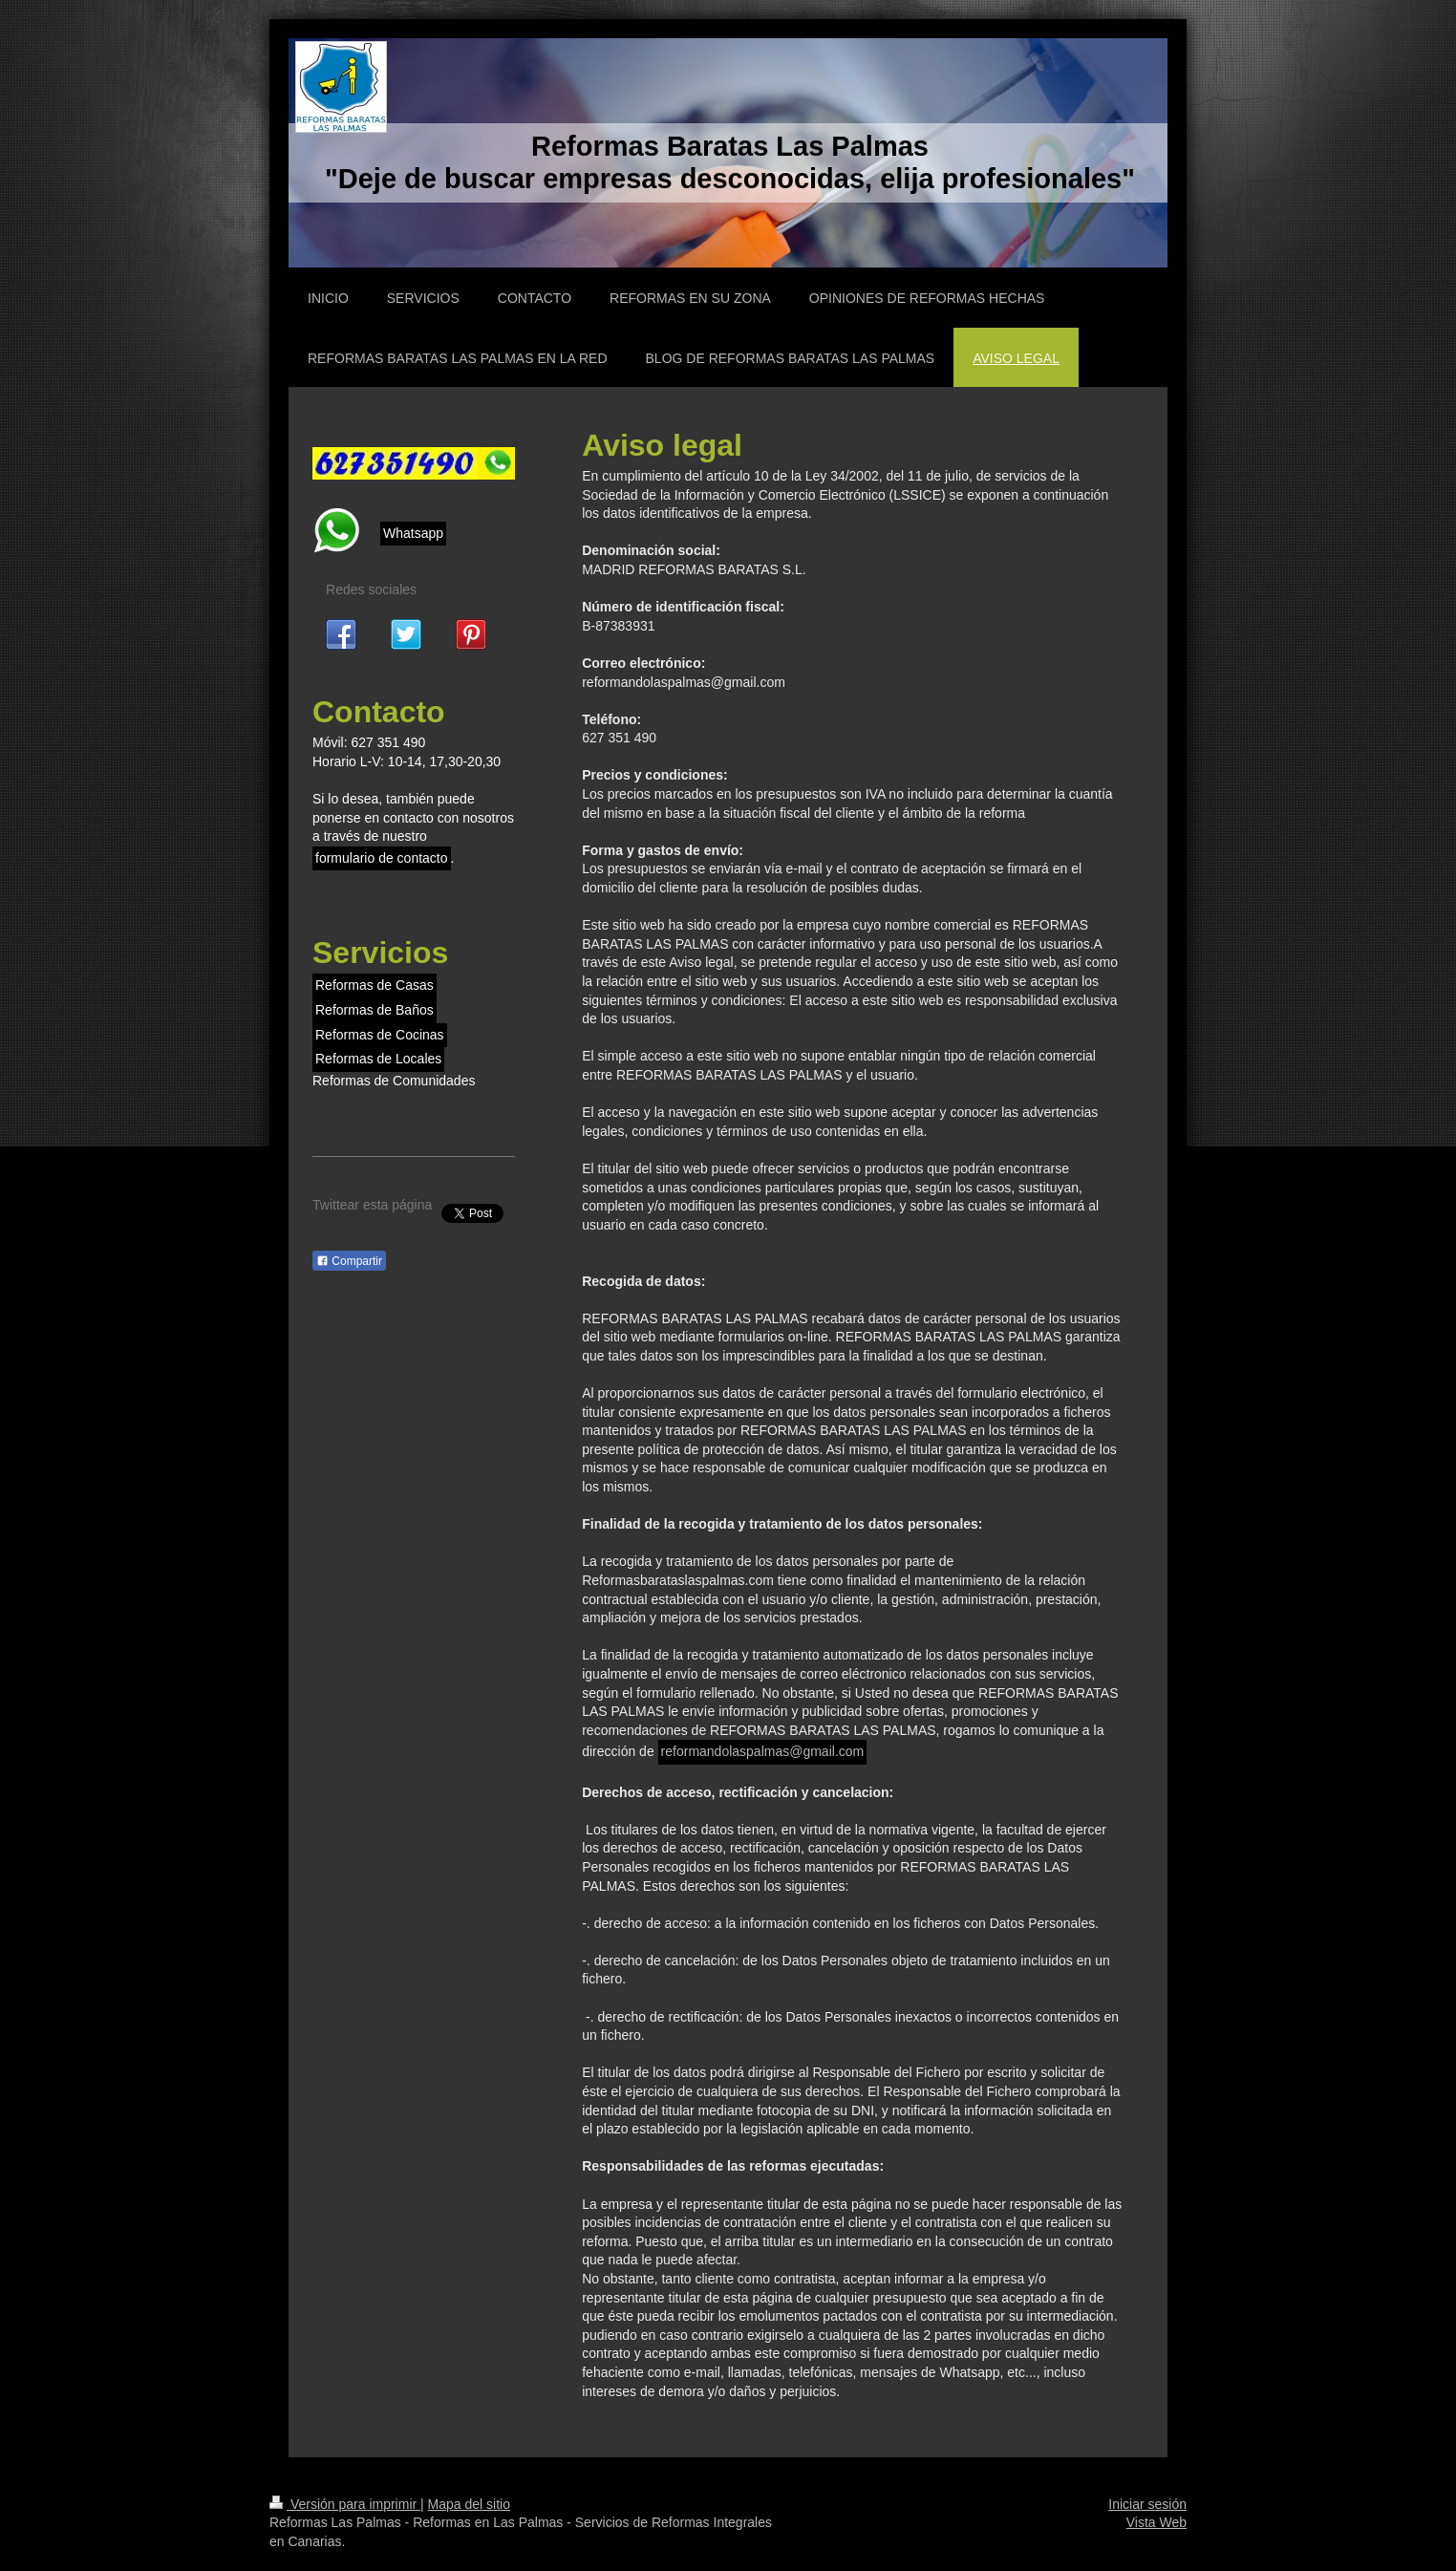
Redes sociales (371, 589)
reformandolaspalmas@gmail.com (763, 1751)
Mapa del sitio (469, 2504)
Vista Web (1156, 2522)
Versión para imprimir (344, 2504)
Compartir (349, 1261)
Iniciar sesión (1147, 2504)
